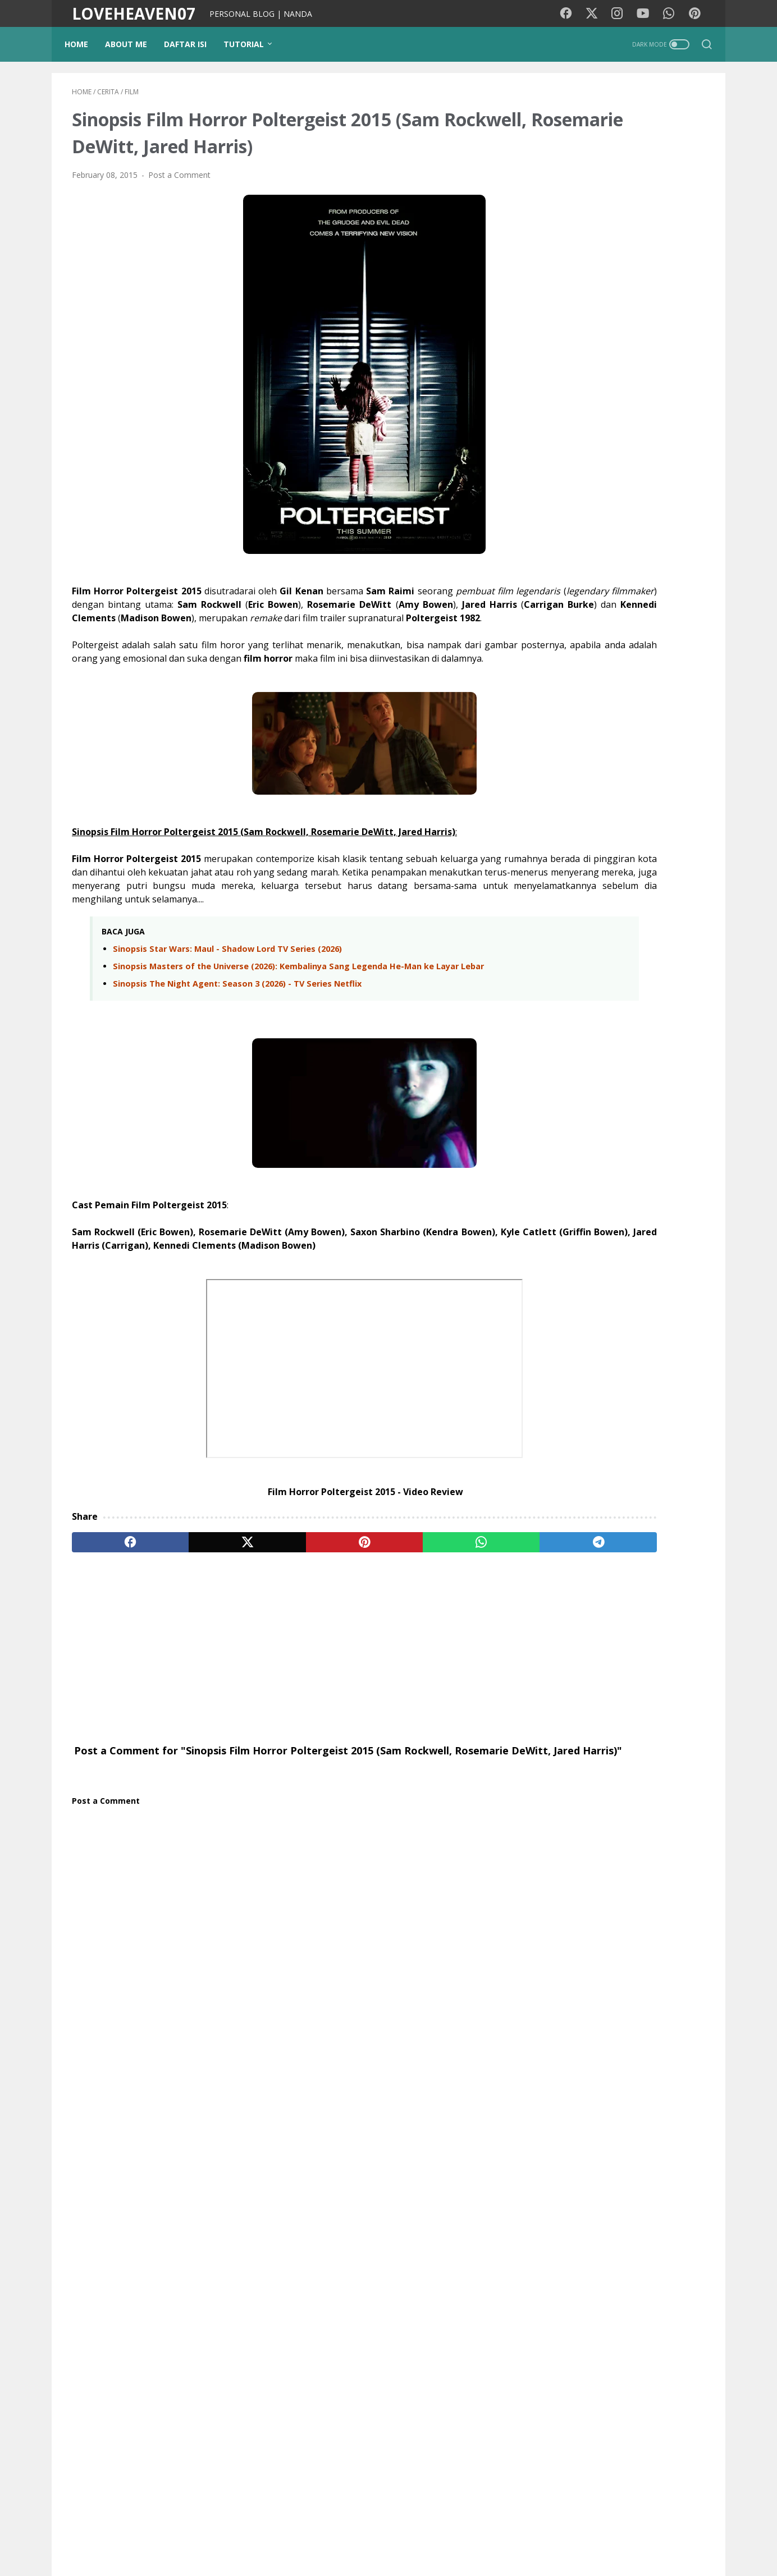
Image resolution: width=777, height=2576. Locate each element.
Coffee (596, 1949)
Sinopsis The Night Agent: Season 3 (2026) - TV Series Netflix (237, 1042)
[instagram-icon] (621, 13)
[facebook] (114, 1601)
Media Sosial (565, 1845)
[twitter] (199, 1601)
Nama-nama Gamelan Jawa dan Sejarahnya (603, 1388)
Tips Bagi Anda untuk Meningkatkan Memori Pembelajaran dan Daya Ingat (641, 922)
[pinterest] (283, 1601)
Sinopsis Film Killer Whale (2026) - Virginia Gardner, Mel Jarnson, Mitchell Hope (619, 1260)
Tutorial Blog (646, 1866)
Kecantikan (665, 1887)
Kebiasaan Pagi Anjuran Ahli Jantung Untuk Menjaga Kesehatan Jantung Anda (640, 987)
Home (83, 44)
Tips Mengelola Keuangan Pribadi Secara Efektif (646, 1093)
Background (254, 2536)
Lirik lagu (587, 1804)
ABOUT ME (133, 44)
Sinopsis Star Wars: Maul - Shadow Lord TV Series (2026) (227, 994)
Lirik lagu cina (616, 1908)
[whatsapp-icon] (672, 13)
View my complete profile (621, 2139)
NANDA (621, 2111)
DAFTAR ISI (192, 44)
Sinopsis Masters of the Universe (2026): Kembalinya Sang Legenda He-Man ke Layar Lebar (286, 1018)
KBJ (548, 1970)
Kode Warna (354, 2536)
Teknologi (560, 1908)
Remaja (556, 1949)
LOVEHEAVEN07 (133, 13)
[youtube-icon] (647, 13)
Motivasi (631, 1804)
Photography (671, 1845)
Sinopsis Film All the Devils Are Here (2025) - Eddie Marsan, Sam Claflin (613, 1442)
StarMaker (630, 1928)
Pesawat (678, 1928)
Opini (582, 1887)
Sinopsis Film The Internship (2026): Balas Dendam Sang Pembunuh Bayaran (613, 1327)
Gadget (618, 1887)
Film (549, 1804)
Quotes (672, 1949)
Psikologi (618, 1845)
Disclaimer (471, 2536)
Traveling (589, 1824)
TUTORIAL (251, 44)
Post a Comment (179, 181)
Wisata (631, 1824)
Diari (550, 1824)
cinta (551, 1887)
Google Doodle (570, 1928)
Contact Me (524, 2536)
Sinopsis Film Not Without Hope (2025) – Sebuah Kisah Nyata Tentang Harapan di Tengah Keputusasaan (619, 1192)
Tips (549, 1866)
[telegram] (454, 1601)
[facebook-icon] (571, 13)
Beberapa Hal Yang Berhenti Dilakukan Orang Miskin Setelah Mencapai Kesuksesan (646, 857)
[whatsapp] (369, 1601)
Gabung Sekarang (621, 1706)
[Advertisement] (284, 1706)
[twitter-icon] (596, 13)
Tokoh (633, 1949)
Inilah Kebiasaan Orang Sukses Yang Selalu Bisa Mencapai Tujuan (640, 1045)
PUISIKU (304, 2536)
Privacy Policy (414, 2536)
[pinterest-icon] (697, 13)
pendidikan (590, 1866)
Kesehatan (680, 1804)
